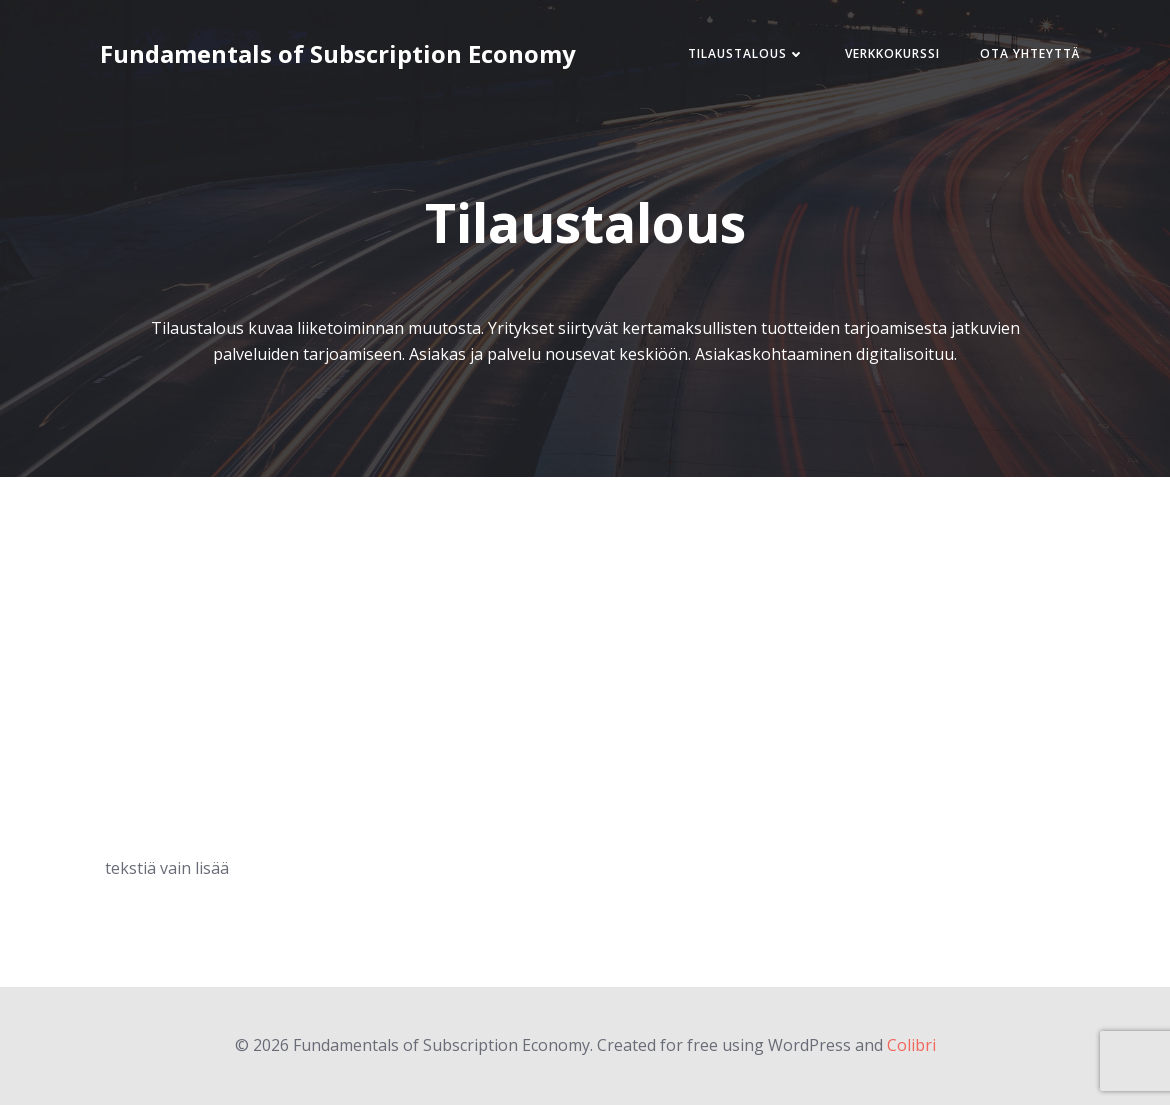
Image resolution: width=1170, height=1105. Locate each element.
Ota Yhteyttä (1030, 53)
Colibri (911, 1045)
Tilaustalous (746, 53)
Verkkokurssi (892, 53)
